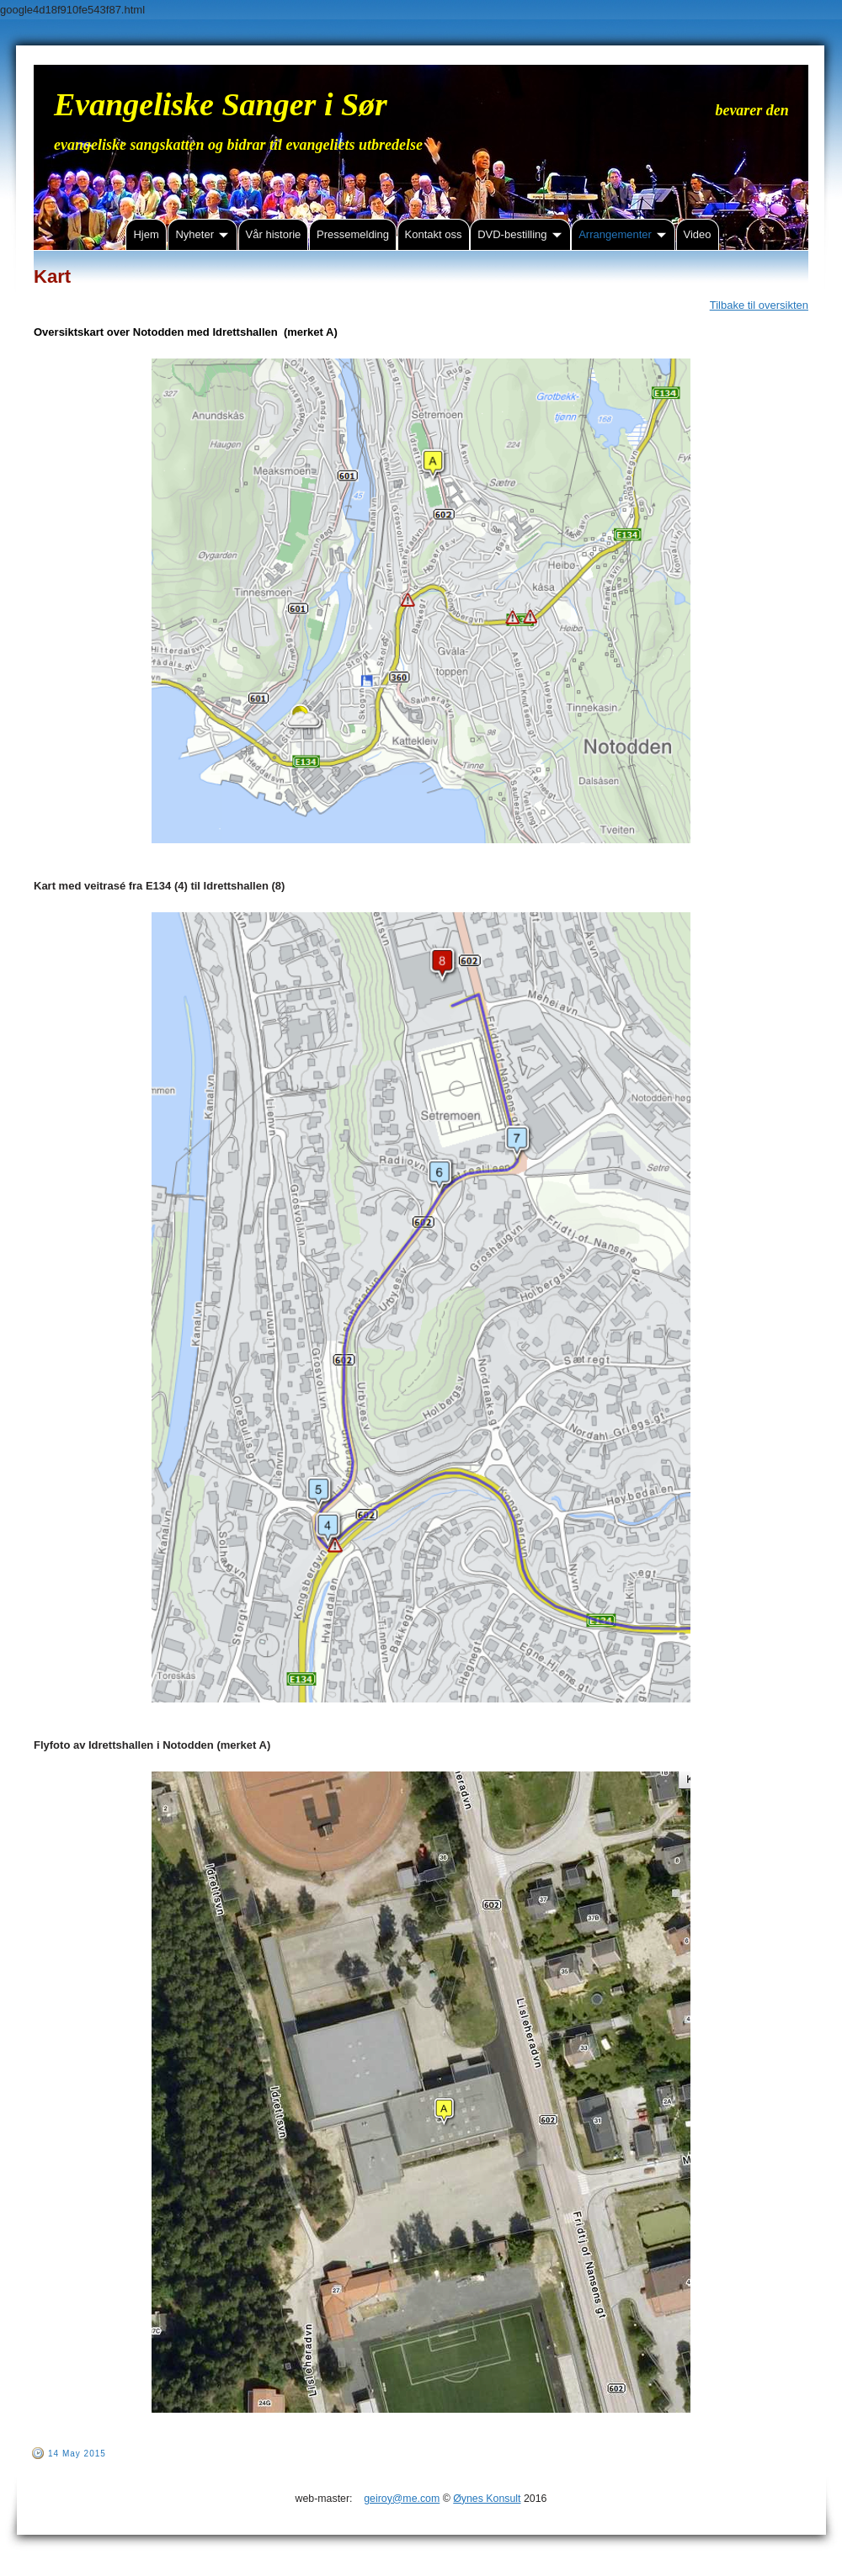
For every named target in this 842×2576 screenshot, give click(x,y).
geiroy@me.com (402, 2498)
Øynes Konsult (486, 2498)
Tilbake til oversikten (759, 305)
